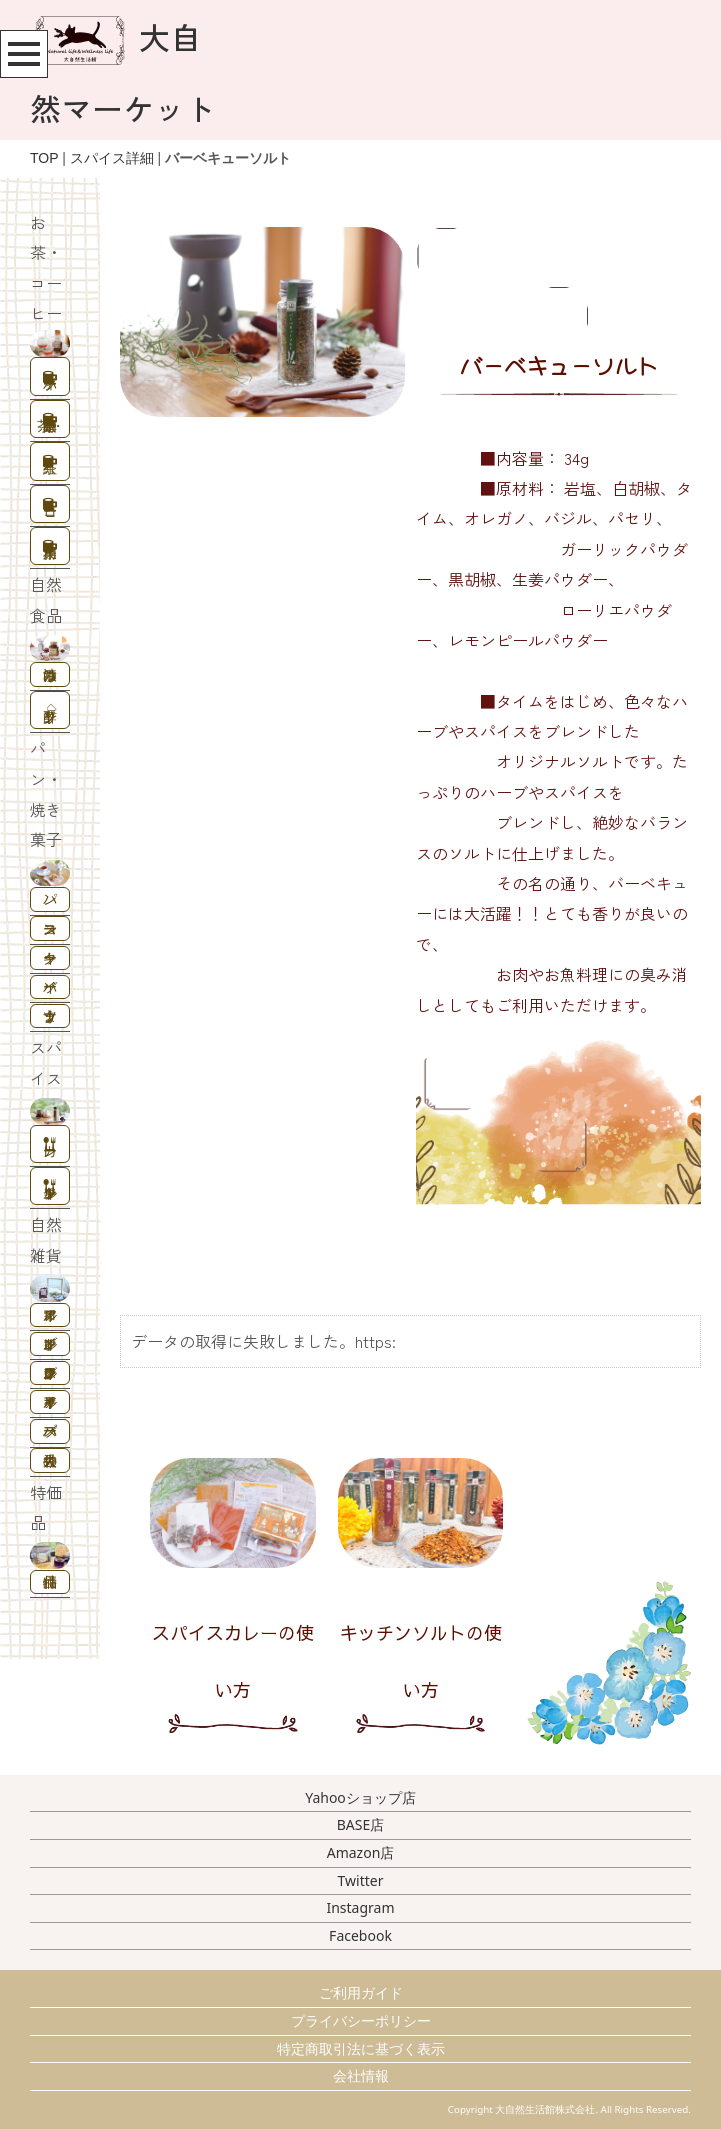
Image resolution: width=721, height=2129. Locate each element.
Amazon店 (361, 1852)
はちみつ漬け (50, 674)
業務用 (50, 550)
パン (50, 898)
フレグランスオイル (50, 1372)
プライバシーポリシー (361, 2020)
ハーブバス (50, 1430)
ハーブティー (50, 381)
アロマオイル (50, 1314)
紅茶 (50, 465)
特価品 (50, 1581)
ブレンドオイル (50, 1343)
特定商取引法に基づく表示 (361, 2048)
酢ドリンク (50, 714)
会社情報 (361, 2075)
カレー (50, 1148)
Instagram (360, 1907)
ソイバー (50, 986)
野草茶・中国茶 (51, 423)
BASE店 (361, 1824)
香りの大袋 (50, 1460)
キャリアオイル (50, 1401)
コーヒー (50, 508)
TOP (44, 158)
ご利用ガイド (361, 1992)
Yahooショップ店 (360, 1797)
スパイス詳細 (112, 158)
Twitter (361, 1880)
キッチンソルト (50, 1190)
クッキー (50, 957)
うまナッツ (50, 1015)
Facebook (360, 1935)
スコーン (50, 928)
